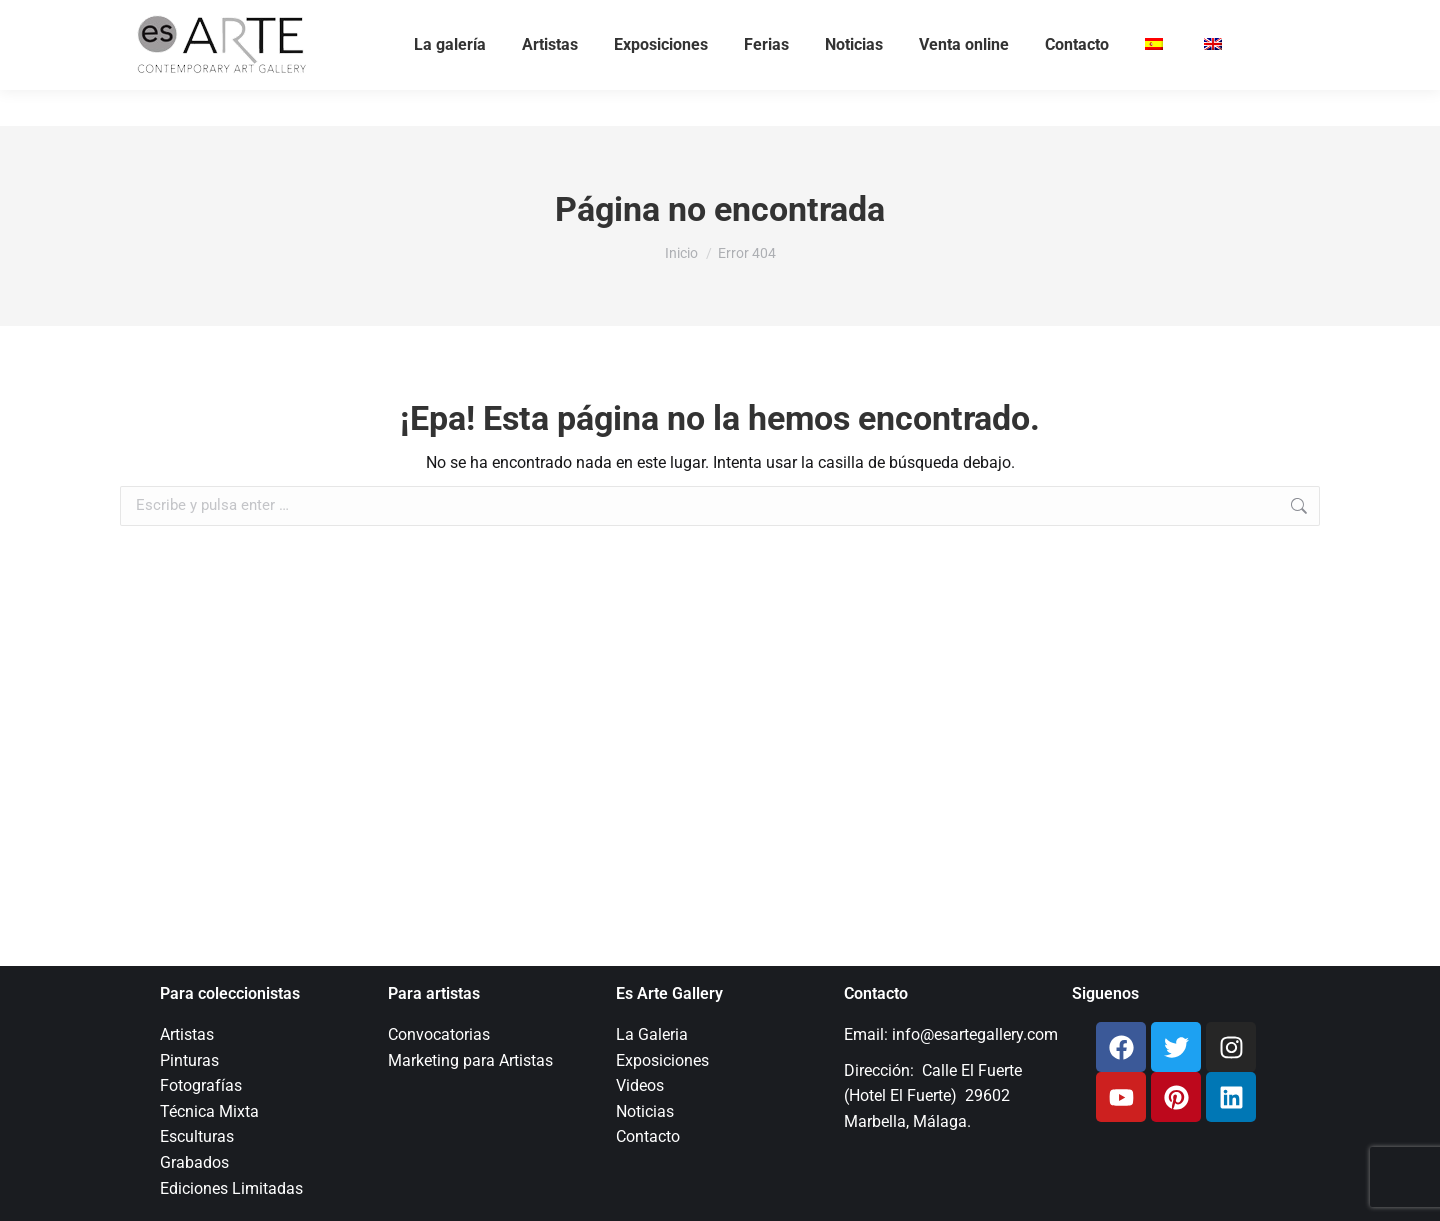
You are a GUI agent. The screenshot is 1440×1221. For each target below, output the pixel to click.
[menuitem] (1156, 81)
